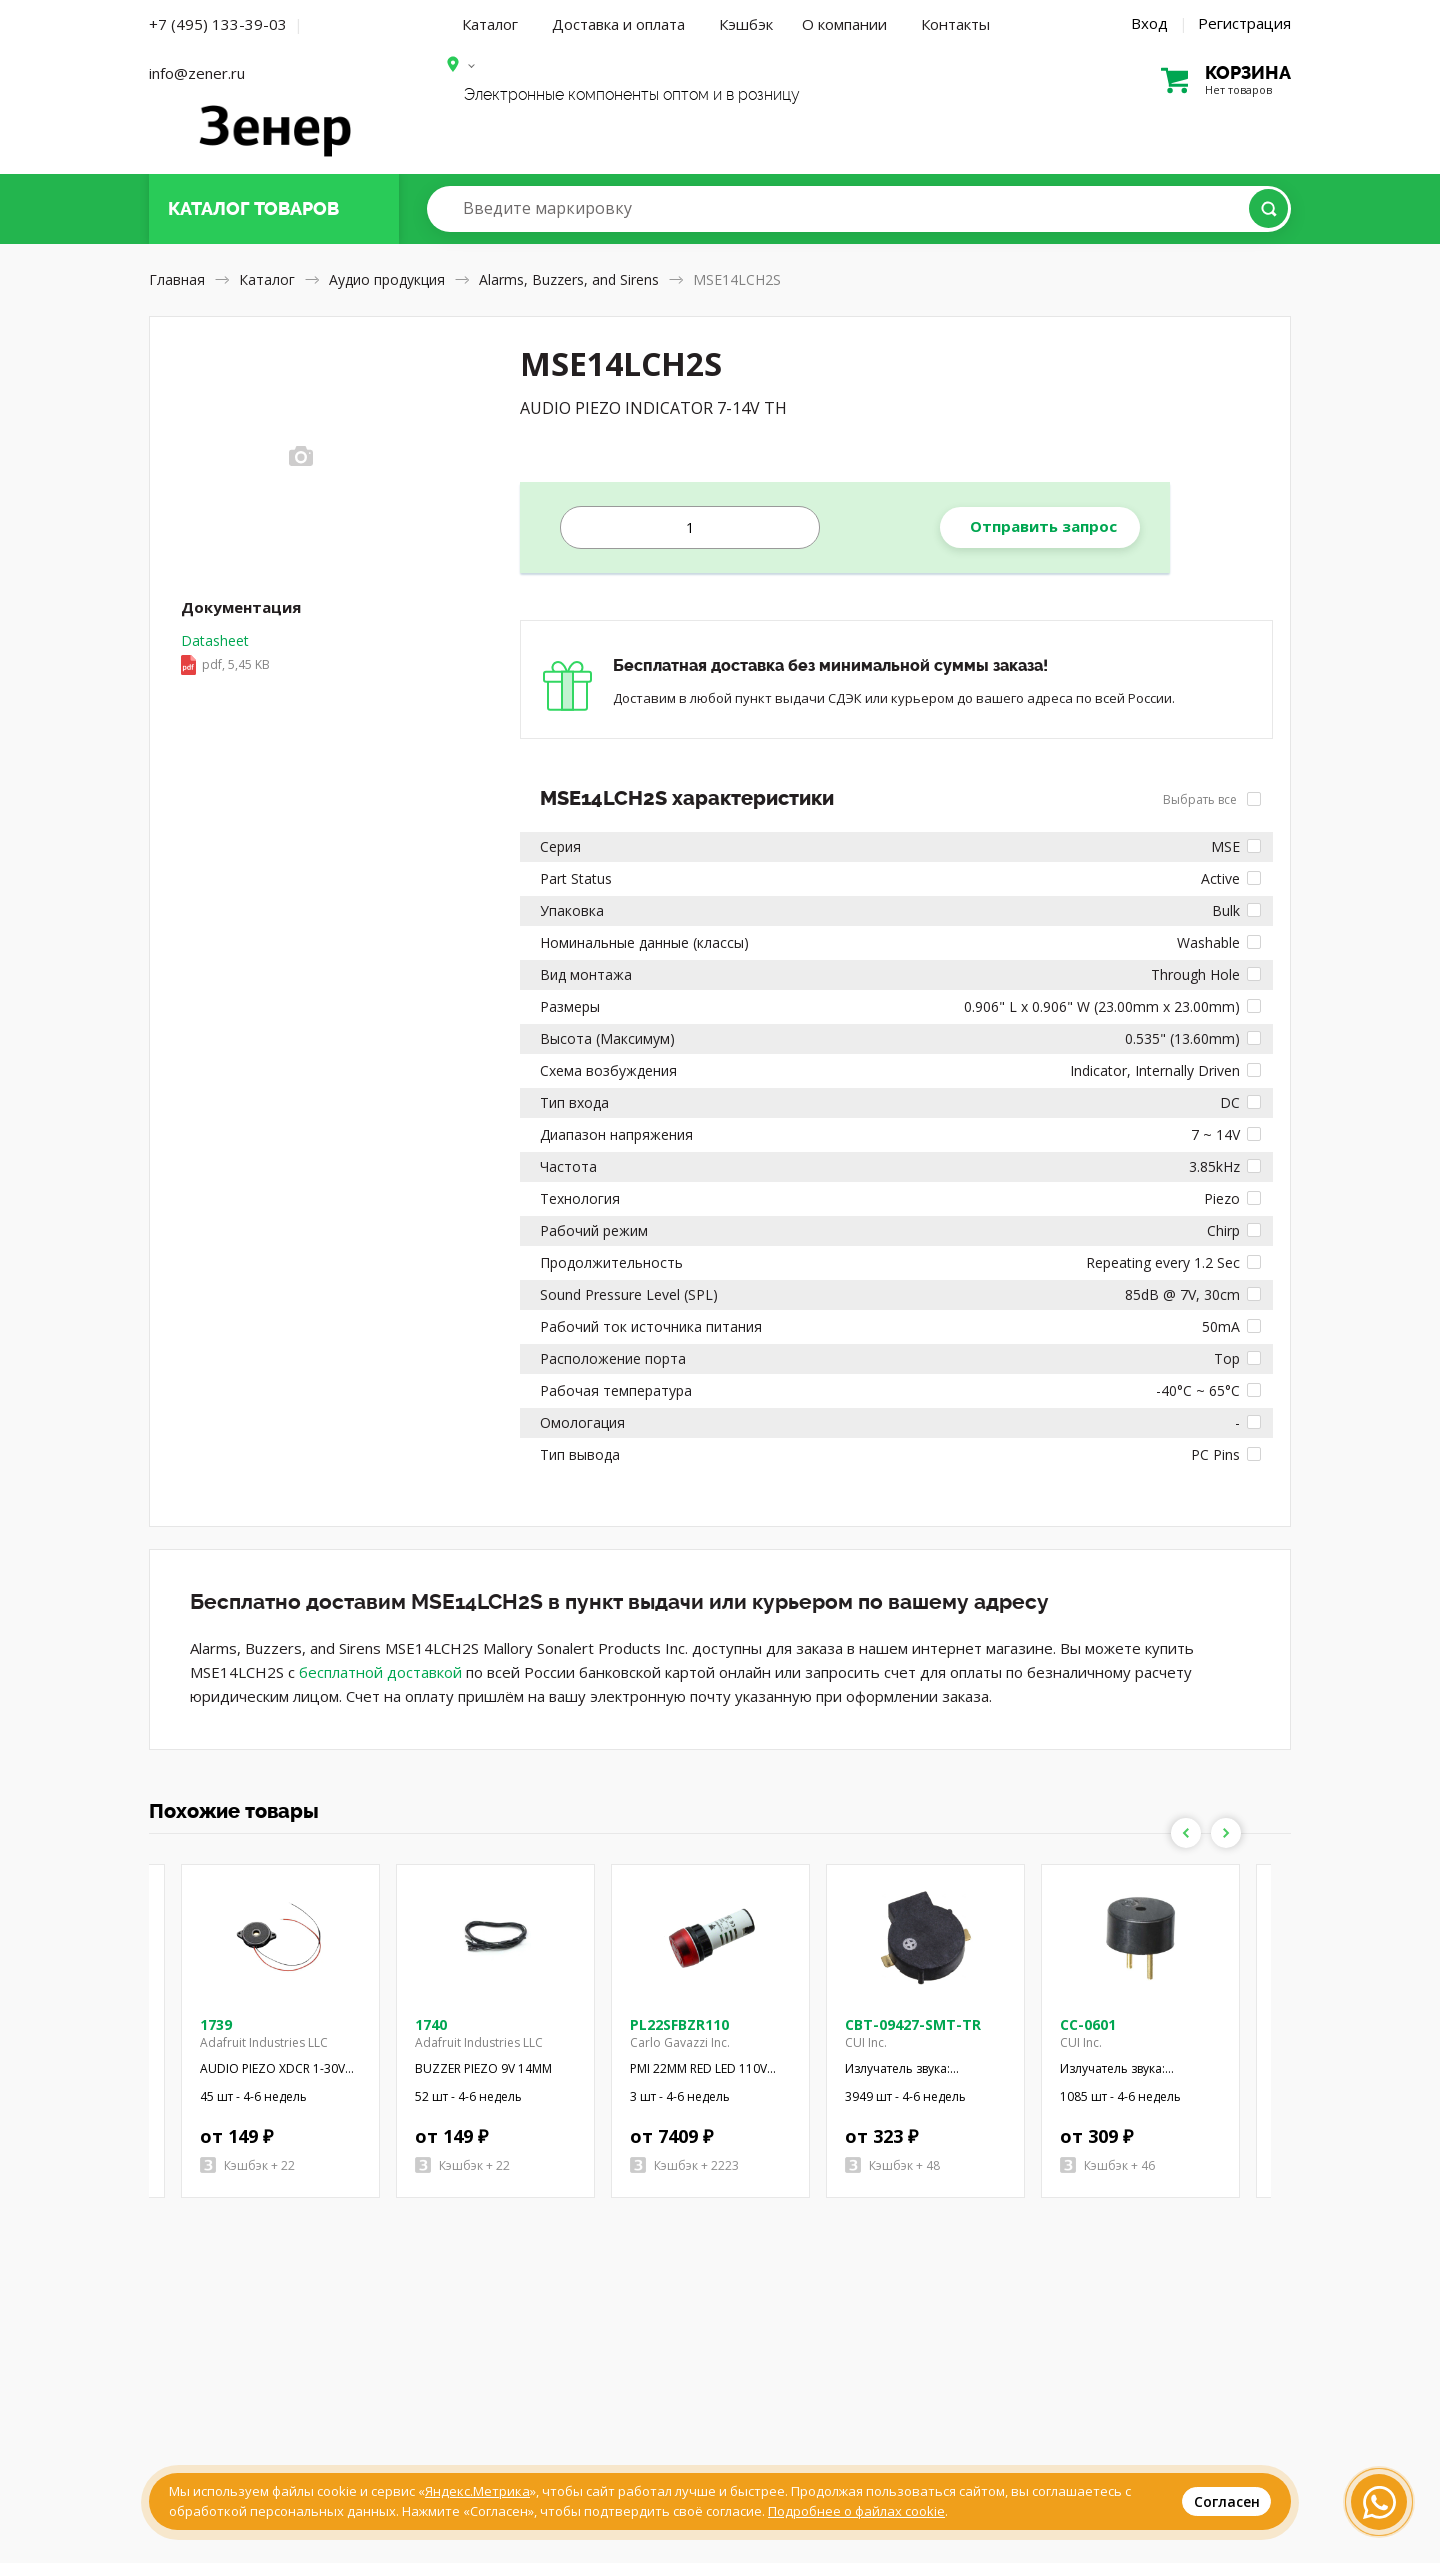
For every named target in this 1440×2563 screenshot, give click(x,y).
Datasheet (225, 654)
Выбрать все (1212, 799)
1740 (431, 2024)
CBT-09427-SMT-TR (913, 2024)
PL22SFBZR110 (679, 2024)
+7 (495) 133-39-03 (218, 24)
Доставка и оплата (618, 24)
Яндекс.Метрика (477, 2491)
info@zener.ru (197, 73)
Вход (1149, 23)
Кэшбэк (746, 24)
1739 (216, 2024)
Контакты (955, 24)
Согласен (1227, 2501)
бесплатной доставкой (380, 1672)
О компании (844, 24)
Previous (1186, 1833)
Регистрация (1244, 23)
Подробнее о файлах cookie (856, 2511)
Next (1226, 1833)
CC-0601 (1088, 2024)
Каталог (490, 24)
